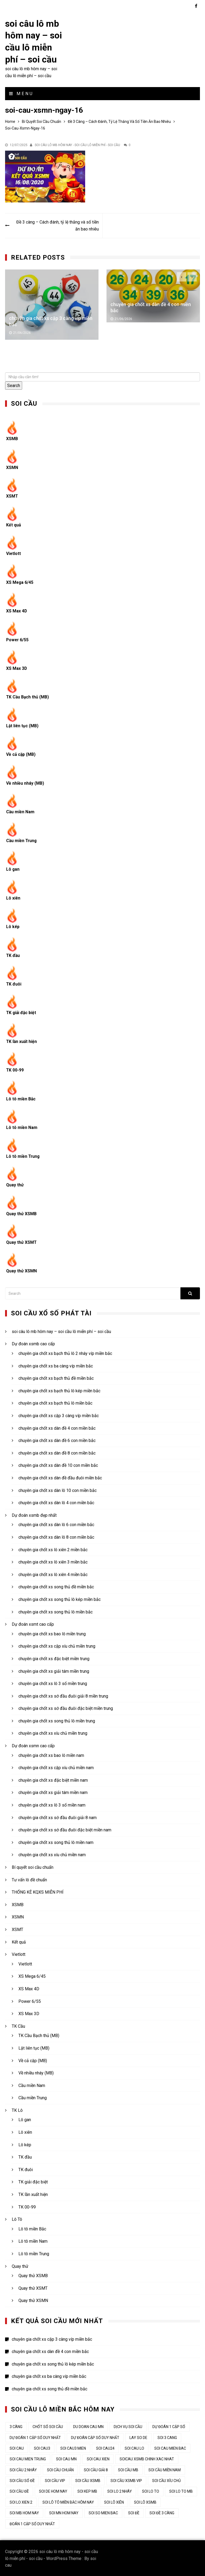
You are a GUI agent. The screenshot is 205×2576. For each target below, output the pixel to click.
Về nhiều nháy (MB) (25, 782)
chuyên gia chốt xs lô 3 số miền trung (52, 1682)
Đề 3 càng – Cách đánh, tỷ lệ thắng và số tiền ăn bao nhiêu (57, 225)
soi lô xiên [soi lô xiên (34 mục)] (114, 2501)
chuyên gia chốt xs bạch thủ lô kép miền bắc (59, 1390)
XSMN (12, 466)
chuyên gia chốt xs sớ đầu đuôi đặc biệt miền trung (65, 1707)
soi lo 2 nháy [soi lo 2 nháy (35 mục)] (119, 2491)
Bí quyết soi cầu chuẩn (32, 1866)
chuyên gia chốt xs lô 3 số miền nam (51, 1804)
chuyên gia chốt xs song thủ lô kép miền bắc (59, 1598)
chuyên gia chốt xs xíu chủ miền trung (52, 1732)
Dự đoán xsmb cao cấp (33, 1343)
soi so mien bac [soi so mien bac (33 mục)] (103, 2512)
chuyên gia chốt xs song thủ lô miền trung (56, 1720)
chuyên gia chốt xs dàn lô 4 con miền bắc (56, 1501)
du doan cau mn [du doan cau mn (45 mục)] (88, 2426)
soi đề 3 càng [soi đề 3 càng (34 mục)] (161, 2512)
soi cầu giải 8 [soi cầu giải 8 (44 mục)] (96, 2469)
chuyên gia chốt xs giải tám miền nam (53, 1792)
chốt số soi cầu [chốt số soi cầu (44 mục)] (48, 2426)
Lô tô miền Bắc (21, 1098)
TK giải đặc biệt (21, 1012)
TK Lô (17, 2109)
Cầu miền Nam (20, 811)
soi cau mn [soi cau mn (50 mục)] (66, 2458)
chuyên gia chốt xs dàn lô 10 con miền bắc (57, 1489)
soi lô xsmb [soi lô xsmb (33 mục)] (145, 2501)
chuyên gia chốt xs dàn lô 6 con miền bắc (56, 1524)
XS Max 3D (16, 667)
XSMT (12, 495)
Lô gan (13, 868)
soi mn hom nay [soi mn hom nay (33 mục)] (63, 2512)
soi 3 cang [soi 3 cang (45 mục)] (167, 2437)
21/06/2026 (22, 332)
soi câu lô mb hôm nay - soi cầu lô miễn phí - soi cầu (77, 144)
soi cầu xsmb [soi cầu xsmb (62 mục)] (87, 2480)
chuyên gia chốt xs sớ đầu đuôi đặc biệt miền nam (64, 1829)
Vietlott (13, 552)
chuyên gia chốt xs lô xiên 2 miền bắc (53, 1548)
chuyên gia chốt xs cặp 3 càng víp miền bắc (58, 1414)
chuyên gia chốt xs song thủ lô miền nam (55, 1841)
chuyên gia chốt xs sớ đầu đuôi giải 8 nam (57, 1816)
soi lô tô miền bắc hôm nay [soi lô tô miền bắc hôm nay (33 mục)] (68, 2501)
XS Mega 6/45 (20, 581)
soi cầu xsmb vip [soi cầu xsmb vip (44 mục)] (126, 2480)
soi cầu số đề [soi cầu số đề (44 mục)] (22, 2480)
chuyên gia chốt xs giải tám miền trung (53, 1670)
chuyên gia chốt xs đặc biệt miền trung (53, 1657)
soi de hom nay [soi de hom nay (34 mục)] (53, 2491)
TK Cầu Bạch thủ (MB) (28, 696)
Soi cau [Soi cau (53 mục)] (17, 2447)
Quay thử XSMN (21, 1270)
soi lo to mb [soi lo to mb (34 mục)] (181, 2491)
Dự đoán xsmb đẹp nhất (34, 1514)
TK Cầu (18, 2025)
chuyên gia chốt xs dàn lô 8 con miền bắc (56, 1536)
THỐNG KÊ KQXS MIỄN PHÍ (38, 1891)
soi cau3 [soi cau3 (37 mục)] (42, 2447)
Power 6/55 (17, 639)
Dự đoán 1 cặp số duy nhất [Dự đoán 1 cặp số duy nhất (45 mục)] (35, 2437)
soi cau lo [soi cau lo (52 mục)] (134, 2447)
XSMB (12, 438)
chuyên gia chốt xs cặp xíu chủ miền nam (56, 1767)
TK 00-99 (15, 1069)
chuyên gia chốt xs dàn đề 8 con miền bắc (57, 1452)
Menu (21, 93)
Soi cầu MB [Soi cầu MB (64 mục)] (128, 2469)
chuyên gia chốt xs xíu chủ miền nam (52, 1854)
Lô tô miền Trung (23, 1155)
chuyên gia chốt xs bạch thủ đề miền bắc (56, 1377)
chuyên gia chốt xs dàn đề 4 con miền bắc (57, 1427)
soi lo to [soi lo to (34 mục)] (150, 2491)
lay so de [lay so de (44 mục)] (138, 2437)
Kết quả (13, 524)
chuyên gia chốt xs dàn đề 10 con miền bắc (58, 1464)
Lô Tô (17, 2218)
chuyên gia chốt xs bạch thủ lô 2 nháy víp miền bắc (65, 1352)
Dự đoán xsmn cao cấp (33, 1745)
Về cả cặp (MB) (21, 753)
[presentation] (181, 276)
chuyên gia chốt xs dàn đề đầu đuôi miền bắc (60, 1477)
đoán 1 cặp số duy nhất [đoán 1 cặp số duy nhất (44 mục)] (32, 2523)
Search (13, 384)
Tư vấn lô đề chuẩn (29, 1879)
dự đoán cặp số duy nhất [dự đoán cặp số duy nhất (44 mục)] (95, 2437)
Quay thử (15, 1184)
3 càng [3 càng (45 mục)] (16, 2426)
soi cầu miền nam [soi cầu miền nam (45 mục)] (164, 2469)
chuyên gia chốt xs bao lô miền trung (52, 1633)
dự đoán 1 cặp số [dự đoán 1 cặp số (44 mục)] (168, 2426)
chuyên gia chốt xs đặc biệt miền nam (53, 1779)
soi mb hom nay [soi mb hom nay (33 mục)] (24, 2512)
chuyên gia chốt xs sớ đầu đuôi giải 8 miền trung (63, 1695)
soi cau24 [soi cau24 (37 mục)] (105, 2447)
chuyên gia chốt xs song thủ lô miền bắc (55, 1611)
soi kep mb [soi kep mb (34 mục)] (87, 2491)
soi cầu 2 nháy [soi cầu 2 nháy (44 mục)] (23, 2469)
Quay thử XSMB (21, 1212)
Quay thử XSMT (21, 1241)
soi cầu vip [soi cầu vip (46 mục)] (55, 2480)
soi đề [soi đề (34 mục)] (133, 2512)
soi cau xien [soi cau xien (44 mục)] (98, 2458)
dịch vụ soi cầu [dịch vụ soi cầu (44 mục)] (128, 2426)
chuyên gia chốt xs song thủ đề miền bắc (56, 1586)
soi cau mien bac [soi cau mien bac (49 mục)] (170, 2447)
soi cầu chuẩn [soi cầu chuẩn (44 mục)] (60, 2469)
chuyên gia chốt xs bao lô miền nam (51, 1754)
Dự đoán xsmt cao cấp (33, 1623)
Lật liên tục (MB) (22, 725)
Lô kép (13, 925)
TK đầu (13, 954)
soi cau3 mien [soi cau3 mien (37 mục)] (73, 2447)
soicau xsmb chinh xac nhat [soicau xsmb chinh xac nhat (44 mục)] (147, 2458)
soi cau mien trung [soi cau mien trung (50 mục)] (28, 2458)
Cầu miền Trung (22, 839)
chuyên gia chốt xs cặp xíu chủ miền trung (56, 1645)
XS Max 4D (16, 610)
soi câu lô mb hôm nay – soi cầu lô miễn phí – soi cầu (61, 1330)
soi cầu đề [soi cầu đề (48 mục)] (19, 2491)
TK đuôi (14, 983)
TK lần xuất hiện (22, 1040)
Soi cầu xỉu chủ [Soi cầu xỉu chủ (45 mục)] (166, 2480)
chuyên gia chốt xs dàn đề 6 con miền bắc (57, 1439)
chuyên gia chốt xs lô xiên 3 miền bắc (53, 1561)
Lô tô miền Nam (21, 1126)
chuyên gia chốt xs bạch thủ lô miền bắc (55, 1402)
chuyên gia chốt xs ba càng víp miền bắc (55, 1365)
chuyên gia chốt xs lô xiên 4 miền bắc (53, 1573)
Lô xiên (13, 897)
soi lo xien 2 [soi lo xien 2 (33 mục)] (21, 2501)
